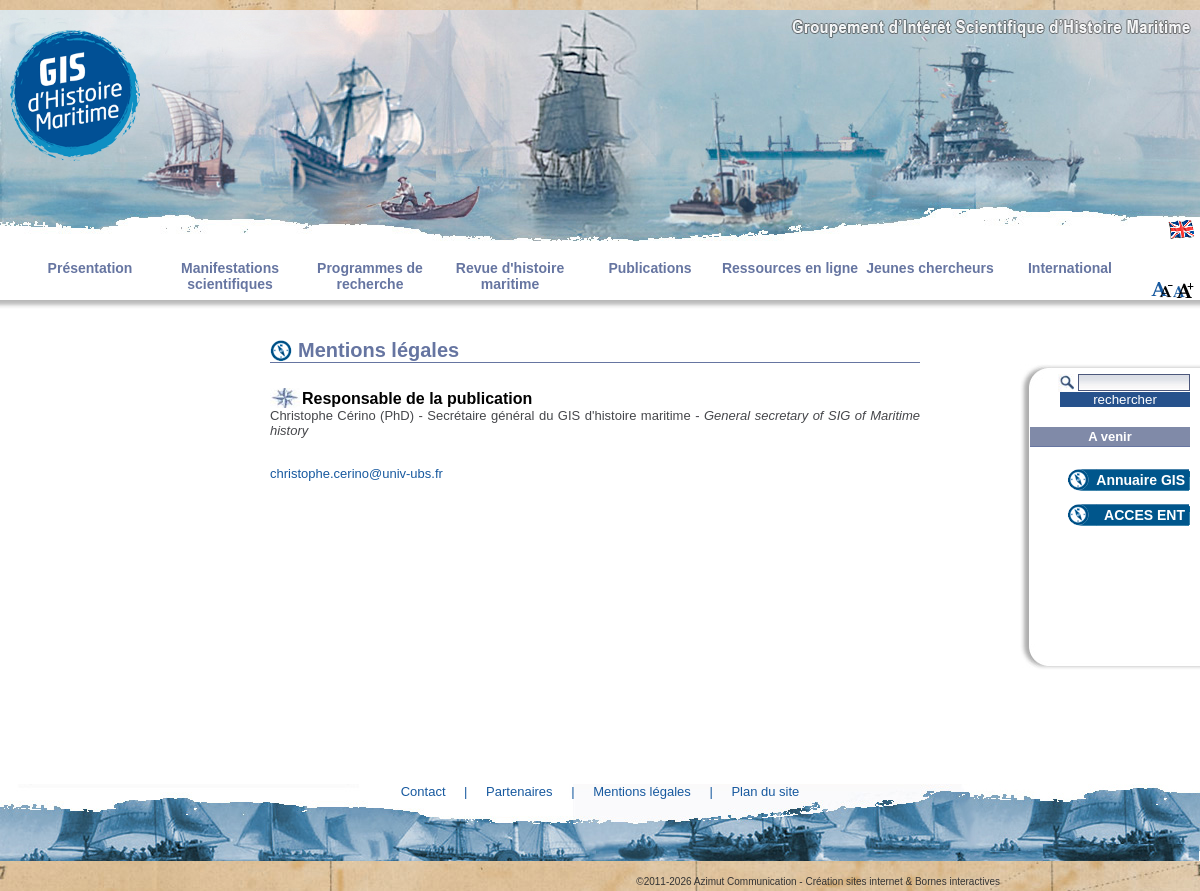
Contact (423, 791)
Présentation (90, 268)
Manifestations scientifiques (230, 276)
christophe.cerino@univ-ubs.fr (356, 473)
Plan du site (765, 791)
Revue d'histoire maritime (510, 276)
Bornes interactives (957, 881)
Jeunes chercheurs (930, 268)
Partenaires (519, 791)
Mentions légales (642, 791)
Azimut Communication (745, 881)
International (1070, 268)
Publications (649, 268)
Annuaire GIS (1140, 480)
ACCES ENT (1144, 515)
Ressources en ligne (790, 268)
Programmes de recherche (370, 276)
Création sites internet (853, 881)
